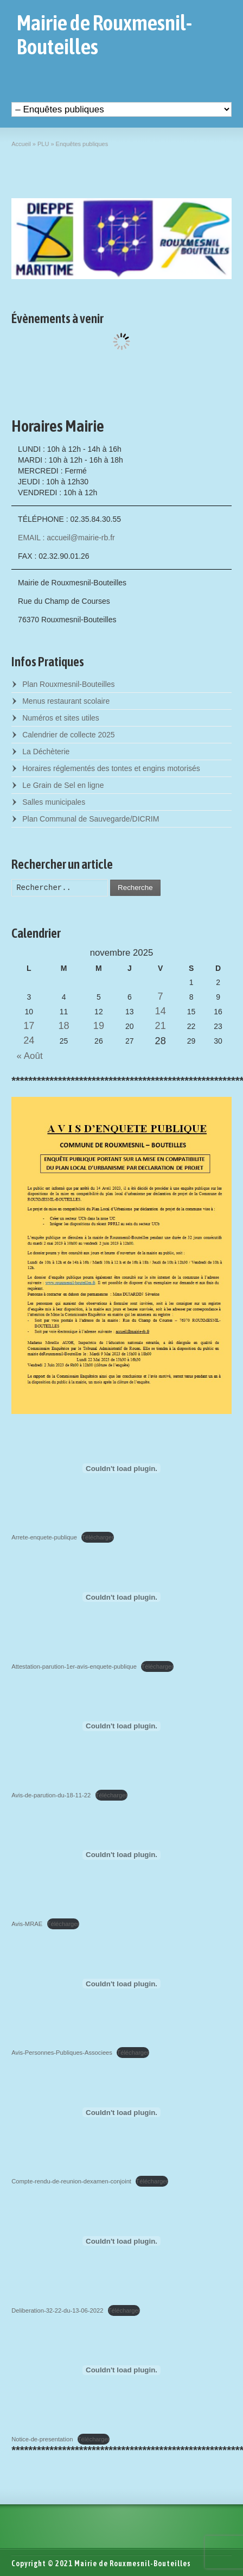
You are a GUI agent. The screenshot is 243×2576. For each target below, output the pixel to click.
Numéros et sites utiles (60, 718)
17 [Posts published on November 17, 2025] (28, 1025)
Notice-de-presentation (42, 2439)
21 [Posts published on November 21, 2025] (160, 1025)
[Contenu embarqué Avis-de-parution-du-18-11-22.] (121, 1726)
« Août (26, 1056)
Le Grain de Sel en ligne (63, 785)
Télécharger (97, 1537)
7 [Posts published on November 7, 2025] (160, 996)
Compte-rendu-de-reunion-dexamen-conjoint (71, 2181)
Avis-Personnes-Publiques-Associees (61, 2052)
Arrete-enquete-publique (44, 1537)
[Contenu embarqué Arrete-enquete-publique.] (121, 1468)
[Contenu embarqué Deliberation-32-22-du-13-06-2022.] (121, 2241)
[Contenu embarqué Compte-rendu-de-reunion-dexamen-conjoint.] (121, 2112)
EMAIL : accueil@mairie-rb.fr (66, 537)
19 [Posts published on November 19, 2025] (98, 1025)
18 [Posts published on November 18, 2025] (64, 1025)
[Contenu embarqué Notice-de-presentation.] (121, 2370)
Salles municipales (53, 802)
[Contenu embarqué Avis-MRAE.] (121, 1855)
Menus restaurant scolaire (66, 701)
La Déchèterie (45, 751)
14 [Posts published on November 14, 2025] (160, 1011)
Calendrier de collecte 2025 (68, 734)
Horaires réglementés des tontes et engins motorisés (111, 768)
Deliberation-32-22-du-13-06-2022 (57, 2310)
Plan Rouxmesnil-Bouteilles (68, 684)
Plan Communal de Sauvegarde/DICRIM (90, 819)
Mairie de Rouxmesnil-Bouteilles (104, 35)
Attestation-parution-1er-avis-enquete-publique (74, 1666)
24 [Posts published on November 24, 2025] (28, 1040)
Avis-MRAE (26, 1924)
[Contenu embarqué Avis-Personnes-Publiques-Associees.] (121, 1983)
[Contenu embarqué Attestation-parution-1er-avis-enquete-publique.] (121, 1597)
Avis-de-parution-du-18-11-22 (51, 1795)
